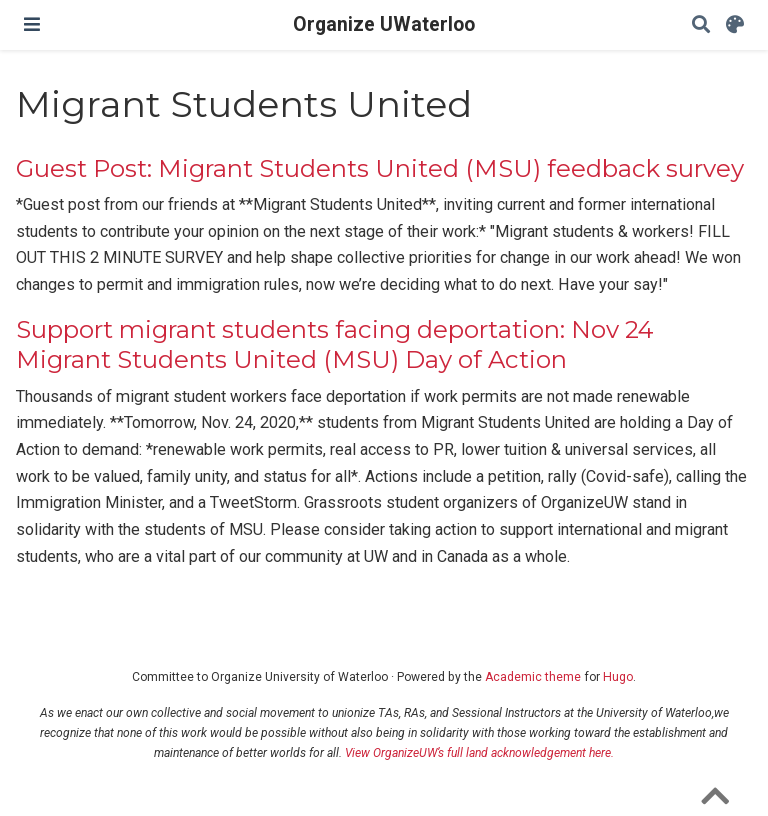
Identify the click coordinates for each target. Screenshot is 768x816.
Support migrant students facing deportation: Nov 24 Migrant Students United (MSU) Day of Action (335, 344)
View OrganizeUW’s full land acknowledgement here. (479, 753)
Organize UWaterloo (384, 24)
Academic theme (533, 677)
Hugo (618, 677)
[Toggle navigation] (32, 24)
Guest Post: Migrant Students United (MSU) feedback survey (380, 168)
